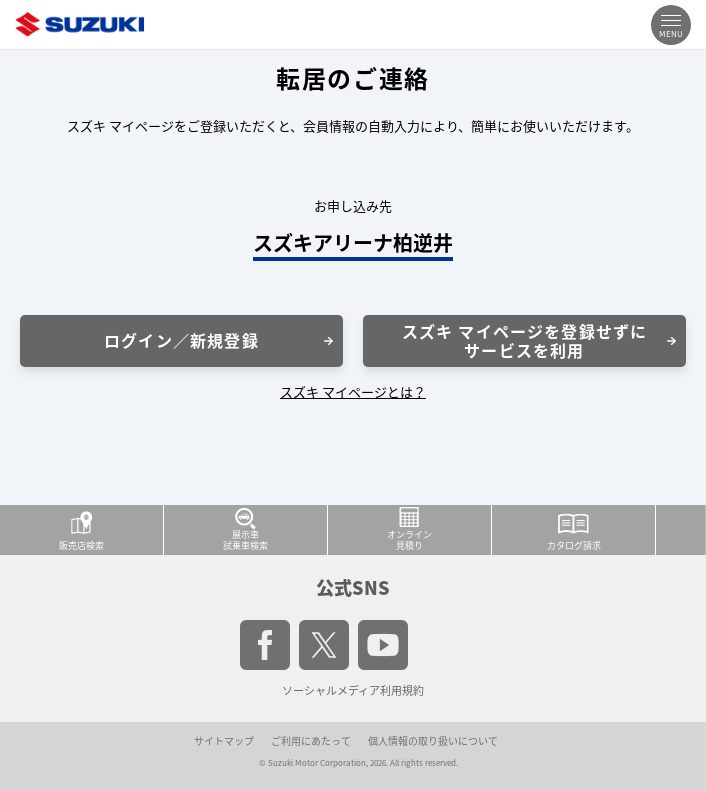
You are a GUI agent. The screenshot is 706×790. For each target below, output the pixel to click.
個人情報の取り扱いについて (433, 740)
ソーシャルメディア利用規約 (353, 690)
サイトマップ (224, 740)
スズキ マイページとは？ (353, 391)
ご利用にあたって (311, 740)
